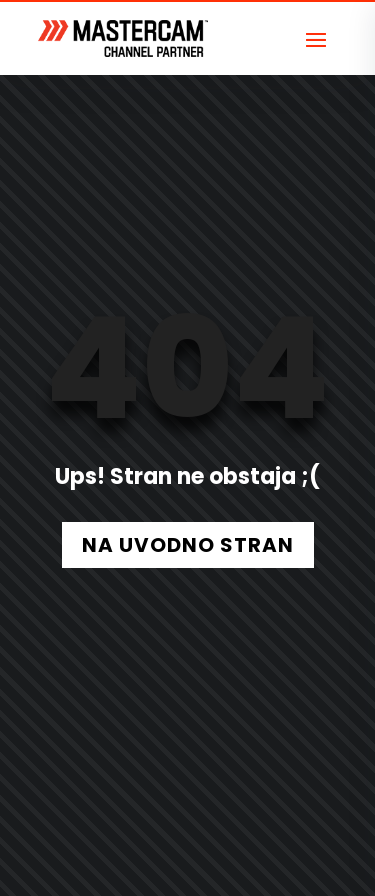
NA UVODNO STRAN (188, 545)
